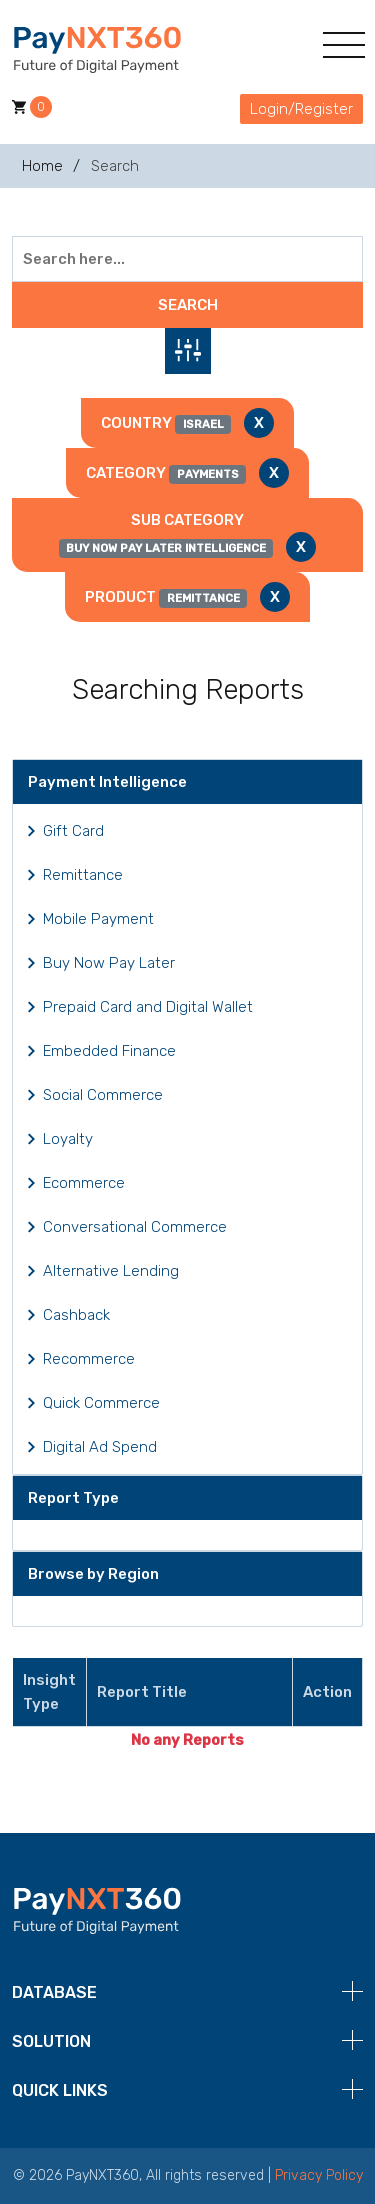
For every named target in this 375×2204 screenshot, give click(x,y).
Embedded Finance (109, 1051)
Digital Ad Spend (100, 1447)
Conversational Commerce (135, 1227)
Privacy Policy (319, 2175)
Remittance (83, 875)
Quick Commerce (101, 1403)
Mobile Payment (98, 919)
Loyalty (68, 1139)
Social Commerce (103, 1095)
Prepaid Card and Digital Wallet (148, 1007)
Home (42, 166)
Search (188, 305)
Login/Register (301, 109)
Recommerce (89, 1359)
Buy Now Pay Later (109, 963)
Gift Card (73, 831)
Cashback (76, 1315)
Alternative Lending (111, 1271)
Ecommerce (84, 1183)
